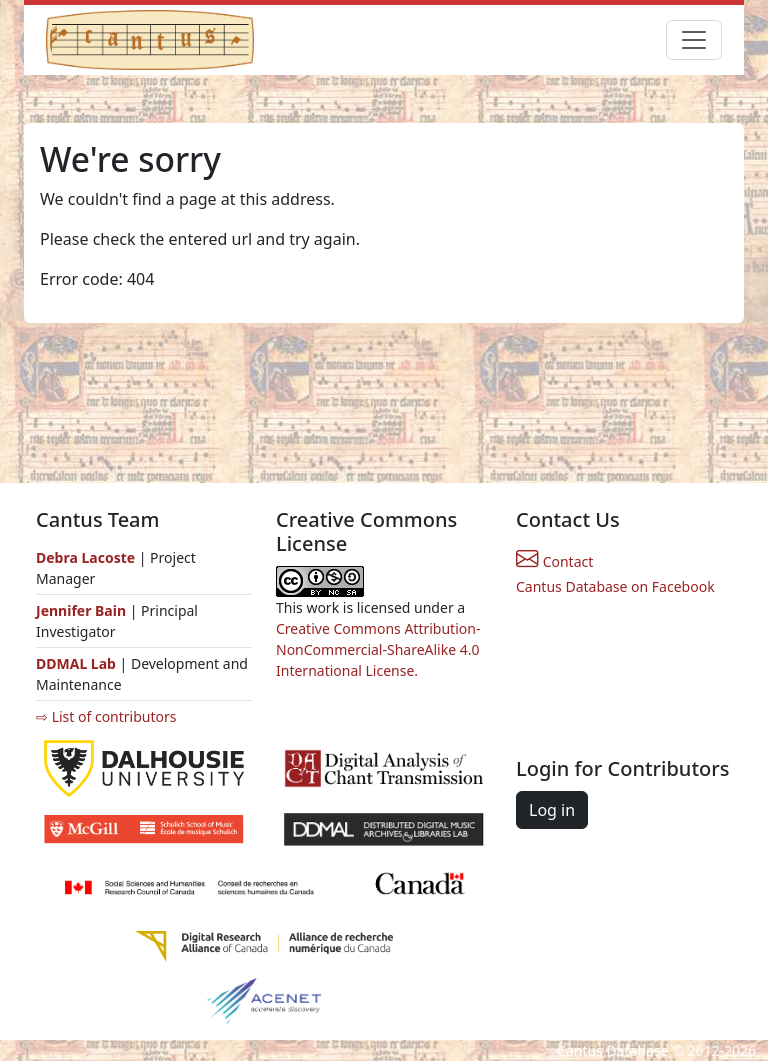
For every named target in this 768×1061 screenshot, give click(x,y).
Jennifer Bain (83, 610)
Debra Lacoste (85, 557)
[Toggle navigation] (694, 40)
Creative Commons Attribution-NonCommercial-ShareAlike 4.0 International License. (378, 649)
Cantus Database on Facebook (615, 586)
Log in (552, 810)
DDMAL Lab (76, 663)
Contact (554, 561)
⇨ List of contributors (106, 716)
